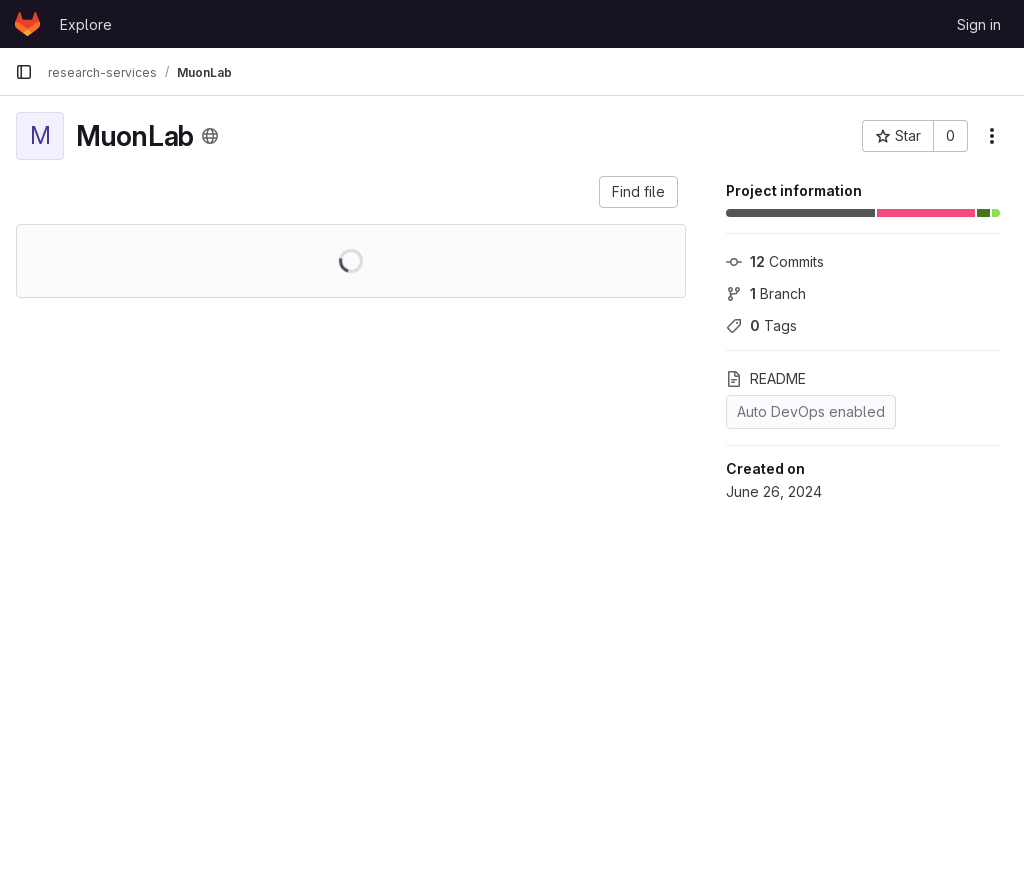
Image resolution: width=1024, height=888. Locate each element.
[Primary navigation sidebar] (24, 72)
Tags (761, 325)
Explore (86, 24)
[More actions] (992, 136)
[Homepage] (27, 24)
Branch (766, 293)
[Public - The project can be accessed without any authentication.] (210, 136)
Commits (775, 261)
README (766, 378)
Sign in (979, 24)
